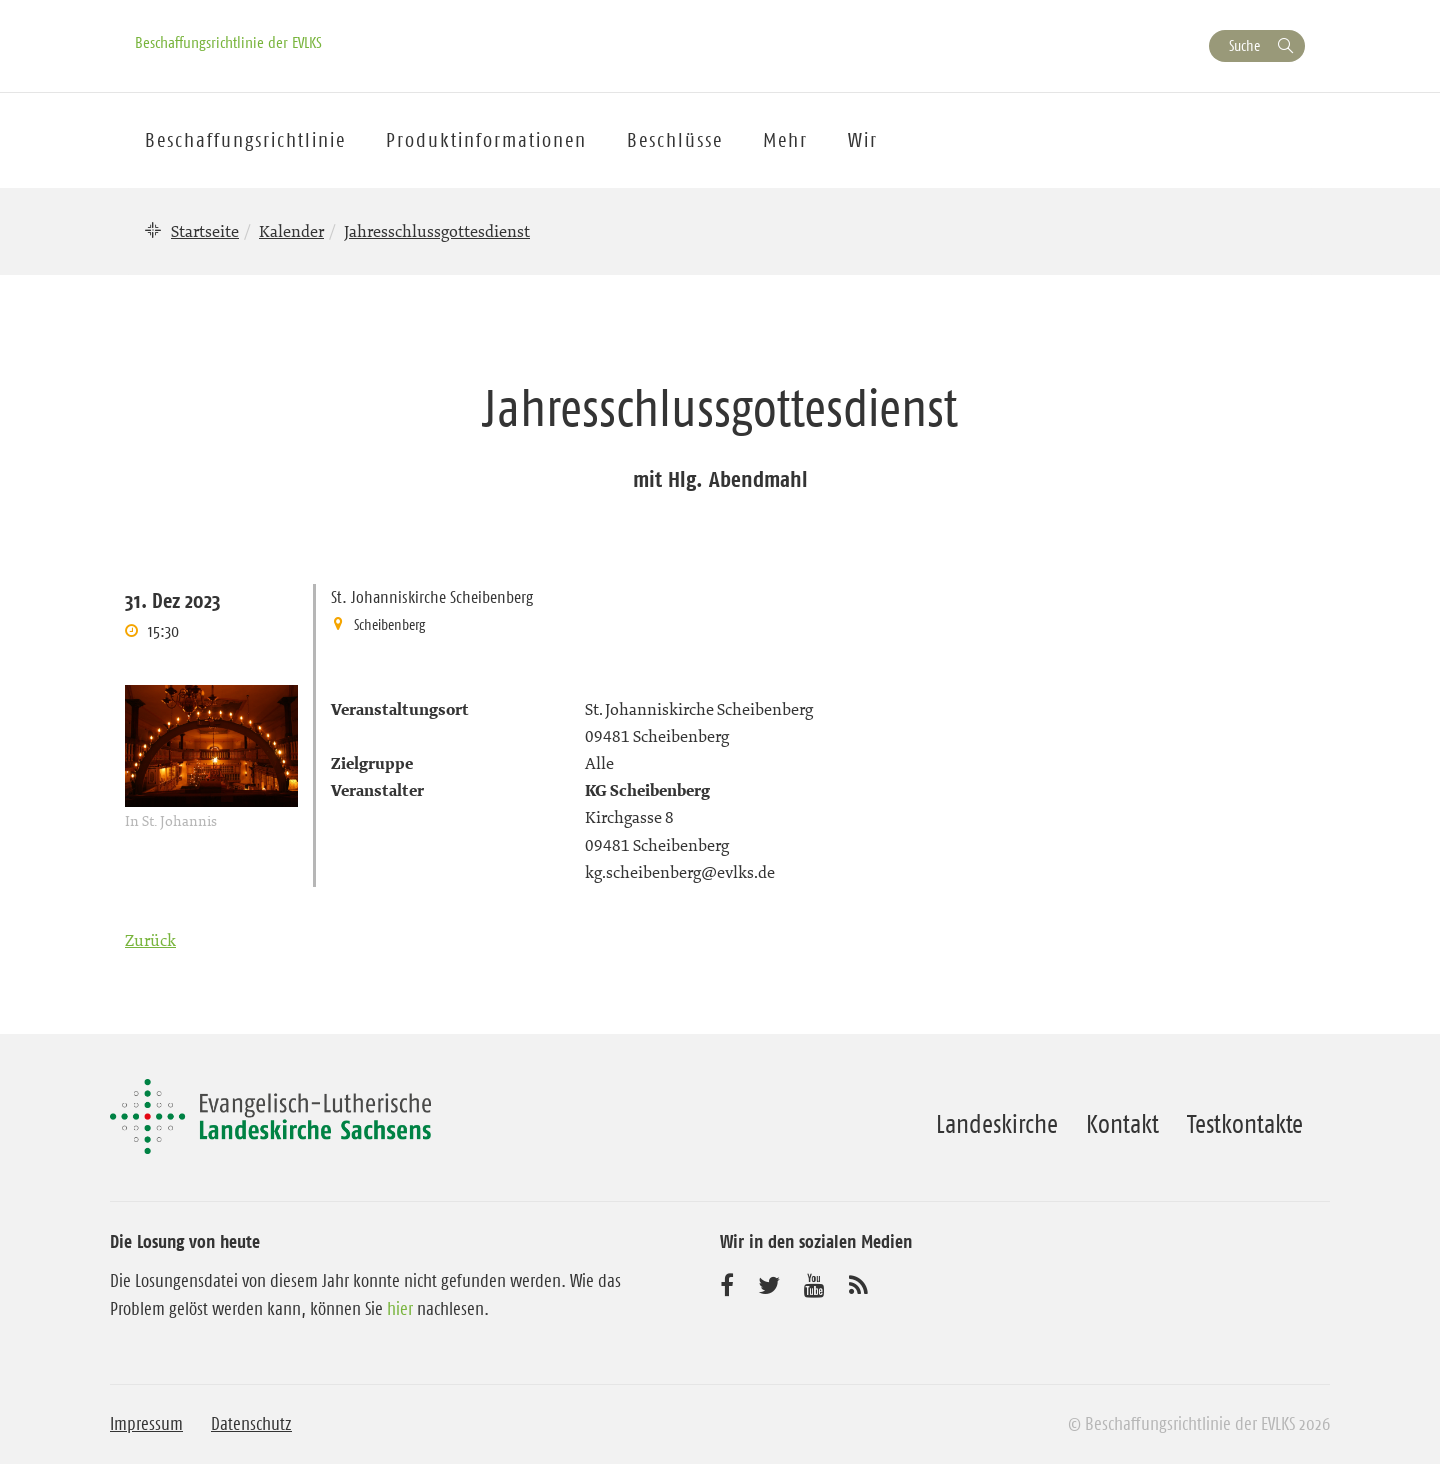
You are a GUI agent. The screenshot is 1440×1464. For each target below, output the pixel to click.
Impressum (146, 1424)
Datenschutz (251, 1424)
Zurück (150, 940)
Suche (1244, 45)
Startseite (205, 231)
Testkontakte (1245, 1124)
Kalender (291, 231)
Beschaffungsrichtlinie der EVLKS (228, 42)
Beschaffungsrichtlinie (245, 140)
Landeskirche (997, 1124)
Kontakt (1122, 1124)
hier (400, 1309)
